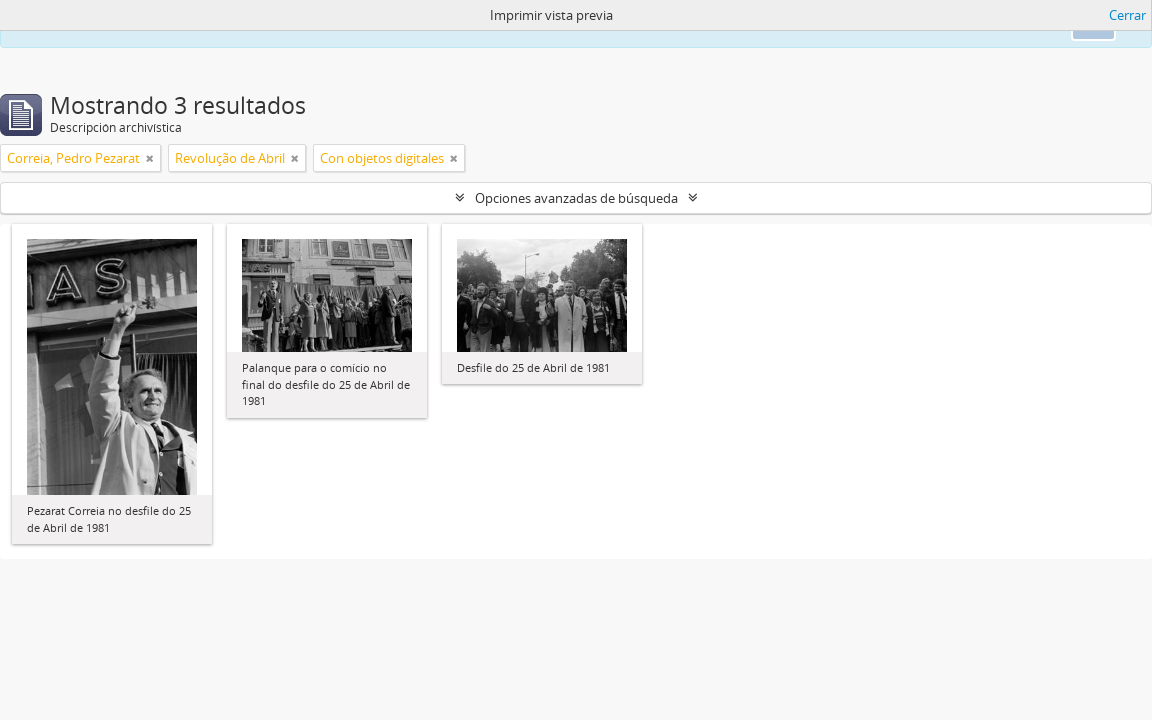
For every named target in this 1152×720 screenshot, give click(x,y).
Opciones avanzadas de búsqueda (576, 198)
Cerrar (1127, 15)
